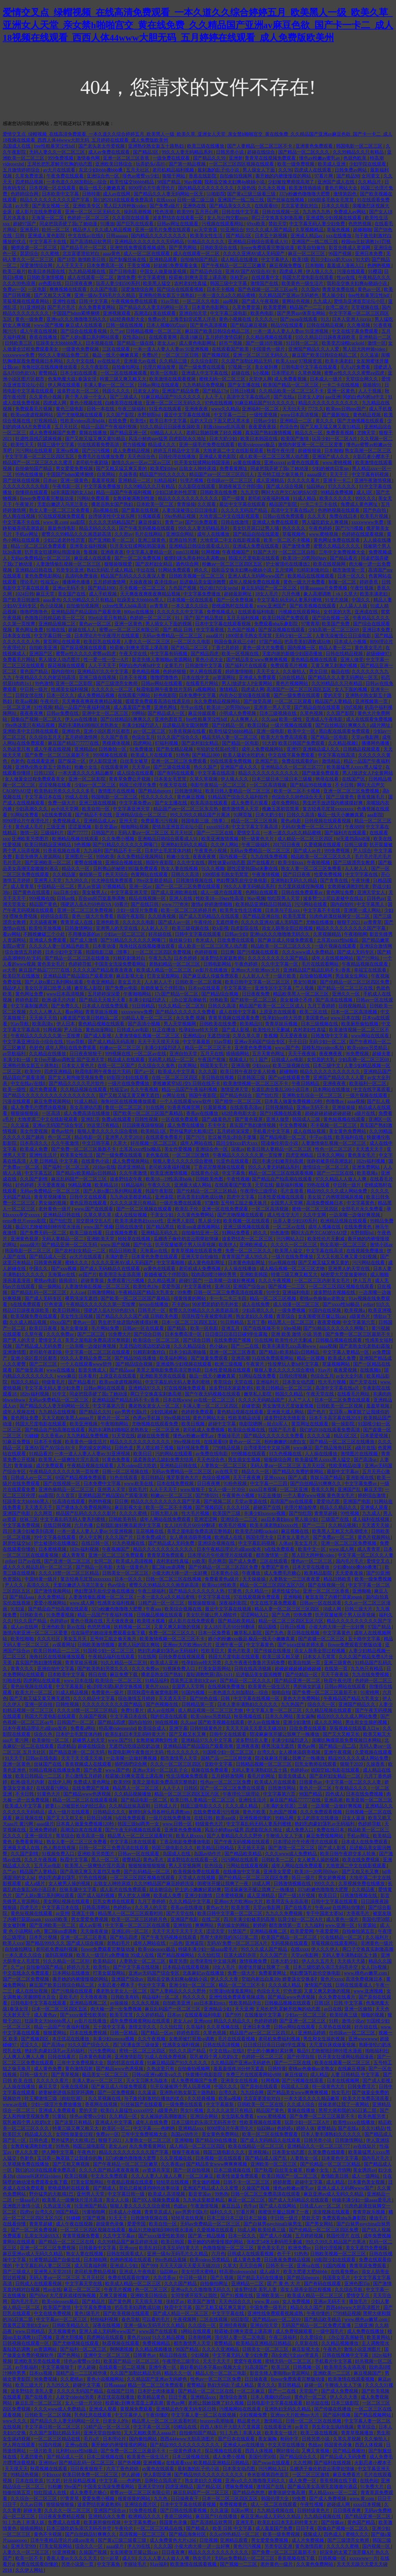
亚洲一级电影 (271, 731)
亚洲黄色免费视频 (253, 1047)
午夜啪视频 (319, 862)
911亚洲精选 (32, 307)
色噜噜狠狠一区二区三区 (229, 2247)
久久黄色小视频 (46, 396)
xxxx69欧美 (56, 1919)
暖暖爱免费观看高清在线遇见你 (158, 701)
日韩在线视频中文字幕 (346, 2355)
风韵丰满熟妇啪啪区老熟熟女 (89, 725)
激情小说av (381, 1244)
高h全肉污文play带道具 (295, 2355)
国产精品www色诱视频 (87, 1794)
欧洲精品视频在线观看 (76, 838)
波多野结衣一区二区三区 (248, 1238)
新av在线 (76, 1626)
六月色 (218, 2253)
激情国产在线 (265, 283)
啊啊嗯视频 (121, 2349)
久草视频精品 (310, 229)
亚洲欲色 (72, 731)
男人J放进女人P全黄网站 (248, 683)
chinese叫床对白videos (39, 2176)
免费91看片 (133, 1710)
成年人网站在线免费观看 (71, 1047)
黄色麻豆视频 (191, 796)
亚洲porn (203, 2020)
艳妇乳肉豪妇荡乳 (57, 1877)
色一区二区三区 (152, 2289)
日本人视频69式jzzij (167, 325)
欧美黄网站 (379, 2337)
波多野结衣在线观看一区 (179, 217)
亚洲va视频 (68, 450)
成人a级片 (35, 1883)
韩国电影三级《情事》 (205, 820)
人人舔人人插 (353, 605)
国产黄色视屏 (249, 1119)
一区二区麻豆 (200, 2176)
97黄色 (235, 1591)
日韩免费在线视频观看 (182, 1656)
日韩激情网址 (189, 790)
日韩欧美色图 (210, 1179)
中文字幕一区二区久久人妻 (365, 1555)
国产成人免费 (243, 1561)
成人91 (129, 2558)
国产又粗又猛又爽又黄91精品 (331, 426)
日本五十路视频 (272, 235)
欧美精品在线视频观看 (311, 576)
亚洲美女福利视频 (89, 546)
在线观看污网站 (135, 695)
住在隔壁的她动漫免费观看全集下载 (109, 1632)
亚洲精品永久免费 (107, 2516)
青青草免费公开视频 (130, 779)
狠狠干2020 (352, 1764)
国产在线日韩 (145, 904)
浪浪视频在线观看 (331, 2211)
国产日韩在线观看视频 (184, 2510)
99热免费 (303, 1614)
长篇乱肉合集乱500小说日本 (281, 1089)
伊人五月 (363, 1280)
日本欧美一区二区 (155, 504)
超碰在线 (241, 373)
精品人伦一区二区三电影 (221, 2373)
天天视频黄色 (62, 2331)
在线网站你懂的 (349, 1907)
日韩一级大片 (34, 2074)
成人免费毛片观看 (250, 802)
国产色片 (317, 1411)
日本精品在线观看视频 (186, 1967)
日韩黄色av (311, 1782)
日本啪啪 (315, 265)
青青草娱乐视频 (102, 1011)
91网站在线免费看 (258, 1376)
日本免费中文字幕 (198, 695)
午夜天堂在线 (133, 653)
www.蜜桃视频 (337, 462)
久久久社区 (239, 1507)
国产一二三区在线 (215, 832)
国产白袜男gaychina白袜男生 (273, 2223)
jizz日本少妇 (66, 892)
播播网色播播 (76, 581)
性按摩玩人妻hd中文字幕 (294, 1364)
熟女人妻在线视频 (180, 868)
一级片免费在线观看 (181, 1202)
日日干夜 (178, 2397)
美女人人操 (118, 2200)
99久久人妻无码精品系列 (188, 152)
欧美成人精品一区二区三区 (164, 970)
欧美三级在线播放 (206, 146)
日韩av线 (66, 898)
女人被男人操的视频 (318, 1859)
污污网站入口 (290, 1238)
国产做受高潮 (258, 701)
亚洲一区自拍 (39, 1704)
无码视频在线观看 (290, 1943)
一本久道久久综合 (190, 605)
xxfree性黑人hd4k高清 (125, 605)
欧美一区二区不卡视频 (287, 540)
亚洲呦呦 (362, 1591)
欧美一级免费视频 (296, 164)
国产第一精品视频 (187, 164)
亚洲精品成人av (100, 820)
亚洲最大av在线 (140, 361)
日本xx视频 (41, 2373)
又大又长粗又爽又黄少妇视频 (347, 1256)
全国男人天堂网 (287, 1202)
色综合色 (289, 426)
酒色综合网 (187, 564)
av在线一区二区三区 (214, 1399)
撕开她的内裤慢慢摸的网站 (283, 175)
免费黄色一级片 (108, 1692)
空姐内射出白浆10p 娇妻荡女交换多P (279, 1979)
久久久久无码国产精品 (245, 510)
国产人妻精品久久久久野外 (235, 1835)
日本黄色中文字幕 (340, 2158)
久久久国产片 (119, 1537)
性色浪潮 (165, 211)
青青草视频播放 (51, 1196)
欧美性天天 (23, 444)
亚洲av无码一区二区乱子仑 (160, 1770)
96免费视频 (358, 1053)
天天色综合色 (142, 456)
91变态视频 (192, 480)
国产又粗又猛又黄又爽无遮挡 (130, 1095)
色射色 (18, 761)
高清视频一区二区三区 (143, 2534)
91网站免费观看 (175, 570)
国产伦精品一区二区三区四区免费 (355, 982)
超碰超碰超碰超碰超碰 (329, 1113)
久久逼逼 (369, 355)
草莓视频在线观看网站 (26, 301)
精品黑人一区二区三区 (291, 1322)
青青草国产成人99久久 (245, 1256)
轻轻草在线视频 (135, 1238)
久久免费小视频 (119, 838)
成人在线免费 (256, 1304)
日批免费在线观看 (236, 940)
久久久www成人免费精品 (308, 952)
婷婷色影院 (27, 999)
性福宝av (50, 581)
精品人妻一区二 (336, 647)
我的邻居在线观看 (169, 1716)
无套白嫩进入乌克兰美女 (63, 504)
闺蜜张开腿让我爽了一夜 (223, 1883)
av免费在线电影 (212, 1453)
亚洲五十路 (83, 1913)
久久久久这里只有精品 (134, 1202)
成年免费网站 (285, 802)
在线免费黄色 (358, 1226)
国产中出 (143, 1244)
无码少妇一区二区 (294, 635)
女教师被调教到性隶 (134, 498)
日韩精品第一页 (198, 1704)
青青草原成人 (158, 2211)
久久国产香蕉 (115, 737)
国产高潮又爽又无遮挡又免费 (91, 1871)
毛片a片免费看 (355, 367)
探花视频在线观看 (67, 665)
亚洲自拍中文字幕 (56, 1668)
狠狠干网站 (174, 175)
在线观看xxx (178, 2462)
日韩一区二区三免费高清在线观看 (228, 1292)
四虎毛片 (30, 1907)
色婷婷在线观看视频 (363, 534)
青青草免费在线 (339, 289)
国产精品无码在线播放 (261, 2277)
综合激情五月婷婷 (24, 952)
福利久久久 (222, 2211)
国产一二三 (314, 1525)
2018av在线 (104, 1167)
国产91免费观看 (202, 522)
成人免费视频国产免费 (53, 432)
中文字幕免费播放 (103, 486)
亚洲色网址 (166, 707)
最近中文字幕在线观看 (243, 504)
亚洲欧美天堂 (101, 1238)
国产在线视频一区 (62, 1483)
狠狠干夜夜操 (186, 2152)
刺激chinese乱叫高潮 (224, 426)
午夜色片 (87, 2152)
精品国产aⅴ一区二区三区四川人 (222, 474)
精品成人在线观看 (126, 1059)
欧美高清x (43, 1023)
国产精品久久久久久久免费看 (186, 1011)
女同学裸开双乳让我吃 (195, 2295)
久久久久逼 (319, 1435)
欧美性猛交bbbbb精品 (132, 181)
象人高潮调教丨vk (322, 593)
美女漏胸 (305, 1716)
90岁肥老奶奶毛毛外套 (216, 1304)
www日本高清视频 (300, 414)
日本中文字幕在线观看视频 (223, 623)
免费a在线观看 (117, 1119)
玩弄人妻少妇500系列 (118, 283)
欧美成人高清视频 (135, 1561)
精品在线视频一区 (148, 898)
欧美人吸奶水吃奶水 (244, 755)
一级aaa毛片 (27, 2200)
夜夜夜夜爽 (32, 713)
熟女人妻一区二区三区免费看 (60, 510)
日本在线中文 (196, 677)
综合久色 (44, 1734)
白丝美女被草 (134, 761)
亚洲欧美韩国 (254, 1274)
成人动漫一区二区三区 (297, 1304)
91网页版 (243, 814)
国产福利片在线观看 (246, 665)
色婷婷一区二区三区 (88, 217)
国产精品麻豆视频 (249, 325)
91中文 (273, 1292)
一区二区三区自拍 (297, 552)
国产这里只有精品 (74, 2122)
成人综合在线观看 (136, 773)
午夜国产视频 (212, 1059)
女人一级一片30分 (227, 1489)
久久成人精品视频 (114, 229)
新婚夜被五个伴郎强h (241, 486)
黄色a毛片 (154, 1859)
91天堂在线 (123, 1435)
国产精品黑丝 (210, 617)
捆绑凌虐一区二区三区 (34, 247)
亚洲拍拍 (183, 1925)
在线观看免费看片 (165, 1137)
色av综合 (117, 1585)
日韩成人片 (166, 1805)
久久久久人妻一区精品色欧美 (60, 946)
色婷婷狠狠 (175, 671)
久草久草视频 (204, 779)
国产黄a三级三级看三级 (252, 193)
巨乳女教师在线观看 (316, 1764)
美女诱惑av (364, 2170)
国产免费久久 (65, 1005)
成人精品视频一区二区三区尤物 (293, 1268)
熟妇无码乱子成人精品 (110, 570)
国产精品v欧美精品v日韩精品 (86, 1173)
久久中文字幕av (119, 2235)
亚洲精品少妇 (218, 2008)
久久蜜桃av (72, 2379)
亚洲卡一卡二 (337, 480)
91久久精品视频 (169, 2337)
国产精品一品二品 (338, 1746)
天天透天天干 (370, 1149)
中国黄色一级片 (269, 349)
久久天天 (317, 516)
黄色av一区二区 (95, 623)
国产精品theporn (155, 790)
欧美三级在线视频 (319, 2432)
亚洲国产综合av (249, 1286)
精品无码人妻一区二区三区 (230, 737)
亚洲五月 (231, 1328)
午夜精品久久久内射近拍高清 (46, 677)
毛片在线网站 (149, 534)
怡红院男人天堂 (284, 898)
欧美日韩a (257, 725)
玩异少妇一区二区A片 (335, 438)
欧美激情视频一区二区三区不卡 (256, 1083)
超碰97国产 (25, 223)
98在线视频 (166, 1722)
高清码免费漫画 (82, 576)
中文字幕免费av (136, 802)
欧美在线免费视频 (361, 1859)
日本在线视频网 (344, 2080)
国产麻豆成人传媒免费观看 (286, 940)
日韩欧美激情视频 (46, 277)
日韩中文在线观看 (89, 1196)
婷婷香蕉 (369, 581)
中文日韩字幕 (96, 1143)
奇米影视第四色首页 (268, 2474)
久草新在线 (307, 2343)
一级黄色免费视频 (81, 349)
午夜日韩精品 (306, 1083)
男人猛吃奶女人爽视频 (326, 522)
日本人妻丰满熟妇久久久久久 (248, 1704)
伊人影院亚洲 (103, 761)
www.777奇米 (175, 904)
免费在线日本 (344, 516)
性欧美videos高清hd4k (83, 420)
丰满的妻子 (117, 1256)
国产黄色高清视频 (209, 325)
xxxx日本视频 (263, 1489)
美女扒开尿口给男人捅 (48, 987)
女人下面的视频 (351, 689)
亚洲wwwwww (363, 2038)
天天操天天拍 (43, 1017)
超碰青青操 (93, 1280)
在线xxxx (165, 199)
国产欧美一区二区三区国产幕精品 (148, 1113)
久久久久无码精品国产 (112, 522)
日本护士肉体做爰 (157, 2391)
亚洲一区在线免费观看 (225, 1208)
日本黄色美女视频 (367, 2182)
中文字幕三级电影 (229, 313)
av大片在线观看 (60, 170)
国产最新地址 (336, 414)
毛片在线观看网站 (320, 964)
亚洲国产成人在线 (336, 181)
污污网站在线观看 (34, 450)
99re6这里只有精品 (108, 617)
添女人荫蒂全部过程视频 (288, 928)
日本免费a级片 (151, 1537)
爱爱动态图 (328, 1501)
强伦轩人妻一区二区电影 (241, 2337)
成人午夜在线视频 (39, 331)
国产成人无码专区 (356, 952)
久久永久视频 (272, 187)
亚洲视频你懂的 (256, 1817)
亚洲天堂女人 (371, 892)
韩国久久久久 (116, 390)
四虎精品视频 (29, 181)
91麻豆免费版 (17, 1441)
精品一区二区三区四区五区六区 (273, 1585)
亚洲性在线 (64, 301)
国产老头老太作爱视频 (102, 146)
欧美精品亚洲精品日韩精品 (264, 904)
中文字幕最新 (197, 1041)
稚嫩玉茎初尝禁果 (281, 808)
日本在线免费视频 (176, 1483)
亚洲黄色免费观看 (315, 146)
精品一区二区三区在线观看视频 (281, 1173)
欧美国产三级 (227, 1513)
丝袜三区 (29, 1519)
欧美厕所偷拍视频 (360, 1023)
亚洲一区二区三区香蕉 (127, 158)
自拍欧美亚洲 (43, 647)
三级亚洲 (56, 826)
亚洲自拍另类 (183, 540)
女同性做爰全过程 (75, 2134)
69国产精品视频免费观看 (81, 1477)
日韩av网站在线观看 (162, 683)
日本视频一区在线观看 (53, 187)
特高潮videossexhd (117, 1728)
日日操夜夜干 (185, 2498)
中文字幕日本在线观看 (134, 1841)
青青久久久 (23, 1668)
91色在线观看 (124, 1477)
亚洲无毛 (245, 2522)
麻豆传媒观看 (202, 713)
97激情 (212, 1202)
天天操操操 (254, 1579)
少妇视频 (200, 2355)
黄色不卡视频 (48, 2534)
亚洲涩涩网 (206, 1519)
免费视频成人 (221, 611)
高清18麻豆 (191, 337)
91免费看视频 (61, 1614)
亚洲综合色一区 (103, 175)
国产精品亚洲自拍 (261, 916)
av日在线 (333, 2008)
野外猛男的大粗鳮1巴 (192, 1131)
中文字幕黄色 (361, 1202)
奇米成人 (205, 940)
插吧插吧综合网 (131, 1764)
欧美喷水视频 (151, 1620)
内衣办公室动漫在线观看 (245, 695)
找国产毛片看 (282, 1429)
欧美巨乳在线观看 (103, 641)
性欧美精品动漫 (245, 1417)
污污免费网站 (102, 2050)
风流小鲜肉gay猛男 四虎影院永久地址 (167, 438)
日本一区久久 (351, 576)
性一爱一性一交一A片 (107, 659)
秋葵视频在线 (248, 1716)
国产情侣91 (207, 1495)
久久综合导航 (349, 2289)
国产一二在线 (245, 1346)
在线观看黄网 (163, 337)
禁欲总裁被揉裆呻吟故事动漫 (150, 2188)
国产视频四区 (216, 355)
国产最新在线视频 (140, 510)
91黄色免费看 (116, 1459)
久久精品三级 (173, 361)
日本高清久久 (34, 1143)
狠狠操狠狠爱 (118, 564)
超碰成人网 (339, 2504)
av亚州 (62, 1913)
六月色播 (291, 593)
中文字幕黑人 (371, 904)
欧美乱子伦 (187, 1208)
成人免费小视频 (229, 2456)
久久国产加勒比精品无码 (247, 361)
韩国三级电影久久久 (202, 1805)
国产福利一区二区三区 (67, 1167)
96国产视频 (340, 253)
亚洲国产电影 (357, 1501)
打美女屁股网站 (164, 976)
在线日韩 (204, 1817)
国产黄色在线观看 (32, 892)
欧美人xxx (286, 361)
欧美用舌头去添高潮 (120, 1274)
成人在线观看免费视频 (369, 719)
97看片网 (324, 175)
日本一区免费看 (215, 1632)
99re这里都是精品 (154, 880)
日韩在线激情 (235, 522)
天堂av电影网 (365, 737)
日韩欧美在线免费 (219, 492)
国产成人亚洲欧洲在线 (175, 892)
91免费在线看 (143, 2510)
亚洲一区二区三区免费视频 (351, 790)
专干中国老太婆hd (325, 1913)
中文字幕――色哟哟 (154, 2128)
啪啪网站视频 (135, 826)
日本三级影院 (345, 2403)
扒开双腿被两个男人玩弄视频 (186, 1244)
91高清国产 (257, 2367)
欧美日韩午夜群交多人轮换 (248, 1071)
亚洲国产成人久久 (331, 456)
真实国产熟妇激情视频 (269, 432)
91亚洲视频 (64, 2552)
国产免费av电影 (122, 987)
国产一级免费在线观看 (203, 367)
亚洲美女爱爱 (278, 1871)
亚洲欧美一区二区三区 (274, 2164)
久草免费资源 (29, 175)
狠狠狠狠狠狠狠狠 (147, 1865)
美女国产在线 (72, 593)
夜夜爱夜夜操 (263, 426)
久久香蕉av (52, 1435)
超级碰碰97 (378, 653)
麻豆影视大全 (130, 976)
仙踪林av (316, 486)
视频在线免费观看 (210, 1770)
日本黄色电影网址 (211, 307)
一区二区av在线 (150, 1053)
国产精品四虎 (205, 653)
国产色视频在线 (162, 1704)
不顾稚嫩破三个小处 (44, 934)
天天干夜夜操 (302, 1053)
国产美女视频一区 (51, 205)
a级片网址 (380, 725)
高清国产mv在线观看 (292, 1501)
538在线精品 (292, 677)
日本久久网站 (331, 1155)
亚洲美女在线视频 (240, 2080)
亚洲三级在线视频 (98, 677)
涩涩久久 (30, 2044)
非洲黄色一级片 (377, 1943)
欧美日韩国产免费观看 (286, 617)
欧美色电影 (262, 313)
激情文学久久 (143, 2026)
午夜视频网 (185, 2319)
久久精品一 (257, 1591)
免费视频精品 (156, 2343)
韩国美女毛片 (214, 1065)
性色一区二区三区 (334, 1149)
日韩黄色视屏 (48, 1262)
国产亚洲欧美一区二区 (112, 540)
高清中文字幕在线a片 (249, 396)
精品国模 (268, 1626)
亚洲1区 (223, 1286)
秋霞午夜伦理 (281, 450)
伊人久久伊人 (325, 1949)
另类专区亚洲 (70, 570)
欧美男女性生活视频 (241, 910)
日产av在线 (30, 1561)
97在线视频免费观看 (185, 1388)
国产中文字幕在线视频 (137, 1967)
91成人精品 (305, 498)
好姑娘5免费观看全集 (176, 265)
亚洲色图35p (357, 2283)
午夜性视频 (362, 587)
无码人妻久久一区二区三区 (57, 152)
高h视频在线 (106, 510)
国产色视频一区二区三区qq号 (268, 289)
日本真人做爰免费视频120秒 (294, 1101)
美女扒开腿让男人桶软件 (212, 1614)
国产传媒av (333, 2522)
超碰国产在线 (267, 1507)
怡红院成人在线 (51, 2492)
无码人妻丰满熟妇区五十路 (260, 1770)
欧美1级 (300, 259)
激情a (196, 904)
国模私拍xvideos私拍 (323, 1047)
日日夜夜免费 (256, 993)
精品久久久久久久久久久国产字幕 (55, 199)
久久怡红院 (209, 1955)
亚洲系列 (30, 229)
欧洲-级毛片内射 (59, 999)
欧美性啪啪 (23, 1638)
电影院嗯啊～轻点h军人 (264, 1423)
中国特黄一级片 (41, 1579)
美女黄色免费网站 (348, 1131)
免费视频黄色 (233, 2504)
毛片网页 (217, 1561)
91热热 (183, 755)
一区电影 (38, 289)
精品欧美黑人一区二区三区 (301, 993)
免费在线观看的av (301, 761)
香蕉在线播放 (43, 337)
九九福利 (93, 850)
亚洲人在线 (181, 898)
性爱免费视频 (328, 874)
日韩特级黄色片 (207, 1728)
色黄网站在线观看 (150, 874)
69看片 (121, 904)
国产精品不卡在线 (94, 814)
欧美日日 (143, 1453)
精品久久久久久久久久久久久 (329, 402)
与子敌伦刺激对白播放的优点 (154, 2098)
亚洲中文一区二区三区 (106, 713)
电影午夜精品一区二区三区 (218, 784)
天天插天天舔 (251, 1847)
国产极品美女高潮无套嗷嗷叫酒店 (323, 2486)
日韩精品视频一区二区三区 (154, 331)
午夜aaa (154, 1608)
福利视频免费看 (193, 1447)
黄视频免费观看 (137, 2409)
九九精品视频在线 (87, 271)
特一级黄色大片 (258, 838)
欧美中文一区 (302, 731)
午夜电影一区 (67, 486)
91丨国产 (184, 617)
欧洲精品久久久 (145, 2516)
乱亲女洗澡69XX (42, 2235)
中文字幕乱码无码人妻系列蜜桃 (290, 599)
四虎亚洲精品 (58, 1071)
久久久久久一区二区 (112, 689)
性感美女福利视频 (70, 689)
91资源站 (368, 1925)
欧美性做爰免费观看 (238, 2176)
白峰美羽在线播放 (124, 402)
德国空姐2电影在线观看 (336, 1770)
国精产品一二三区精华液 (227, 1758)
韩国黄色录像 (338, 2444)
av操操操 (119, 2002)
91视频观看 (150, 516)
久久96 (285, 170)
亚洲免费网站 (366, 1167)
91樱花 (375, 271)
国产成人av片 (307, 850)
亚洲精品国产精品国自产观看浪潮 (86, 611)
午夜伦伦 (50, 701)
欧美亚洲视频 (84, 1423)
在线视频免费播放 (365, 1250)
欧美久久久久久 (336, 498)
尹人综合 (362, 850)
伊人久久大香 (224, 1979)
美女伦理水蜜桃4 (199, 2271)
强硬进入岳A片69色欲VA (86, 904)
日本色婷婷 (186, 958)
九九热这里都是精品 (131, 1196)
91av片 (324, 1370)
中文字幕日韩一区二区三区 (53, 2426)
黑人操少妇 (334, 295)
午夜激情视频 (266, 874)
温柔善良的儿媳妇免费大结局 (164, 1459)
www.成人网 (342, 1549)
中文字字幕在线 (362, 874)
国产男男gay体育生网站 (302, 313)
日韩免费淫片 (362, 2086)
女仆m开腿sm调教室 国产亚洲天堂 (69, 1059)
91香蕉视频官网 (184, 1107)
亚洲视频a (259, 2152)
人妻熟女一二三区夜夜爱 (295, 1579)
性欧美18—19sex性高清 (220, 898)
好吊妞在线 (160, 934)
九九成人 (322, 301)
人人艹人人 (300, 1399)
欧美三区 (281, 2367)
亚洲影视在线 (360, 1477)
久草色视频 (310, 373)
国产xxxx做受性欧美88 (84, 2014)
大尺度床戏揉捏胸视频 (301, 886)
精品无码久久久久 (98, 528)
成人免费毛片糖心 (283, 1573)
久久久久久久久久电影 (26, 486)
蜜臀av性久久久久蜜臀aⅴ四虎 (354, 373)
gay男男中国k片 (131, 1411)
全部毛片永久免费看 (362, 1208)
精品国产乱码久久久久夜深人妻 (133, 576)
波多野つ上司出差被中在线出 (334, 898)
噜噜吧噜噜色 (34, 611)
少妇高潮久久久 (32, 808)
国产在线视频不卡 (262, 1328)
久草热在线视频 (335, 2026)
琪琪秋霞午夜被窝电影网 (207, 1316)
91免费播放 (142, 749)
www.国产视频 (48, 325)
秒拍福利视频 (104, 2319)
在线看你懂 (15, 2223)
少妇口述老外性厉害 (176, 492)
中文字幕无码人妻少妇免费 (317, 223)
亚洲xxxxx (274, 462)
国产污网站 (368, 958)
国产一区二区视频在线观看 (144, 1208)
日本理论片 (283, 373)
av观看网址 (63, 1644)
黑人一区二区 (105, 1859)
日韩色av (376, 898)
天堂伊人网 (260, 378)
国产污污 (196, 1137)
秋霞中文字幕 (74, 1859)
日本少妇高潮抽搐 (188, 1352)
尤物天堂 (367, 432)
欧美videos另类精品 (367, 1047)
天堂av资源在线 (251, 1501)
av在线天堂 (227, 1471)
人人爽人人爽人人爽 (24, 2056)
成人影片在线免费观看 (39, 211)
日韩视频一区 (307, 2367)
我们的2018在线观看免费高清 (124, 199)
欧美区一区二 (116, 2128)
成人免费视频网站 (131, 1161)
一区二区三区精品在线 (58, 2438)
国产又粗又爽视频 (71, 2164)
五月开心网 (207, 211)
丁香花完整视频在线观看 (220, 1167)
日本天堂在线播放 (311, 1567)
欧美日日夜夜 (43, 1328)
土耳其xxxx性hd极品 (338, 940)
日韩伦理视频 (293, 1376)
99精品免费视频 (338, 492)
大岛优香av (165, 2277)
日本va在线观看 (205, 987)
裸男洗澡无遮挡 (82, 1298)
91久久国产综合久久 (178, 737)
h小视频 (261, 373)
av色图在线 (50, 283)
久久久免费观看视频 (321, 1811)
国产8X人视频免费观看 (156, 2200)
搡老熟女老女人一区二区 (154, 1405)
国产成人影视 (236, 1029)
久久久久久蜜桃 (343, 2546)
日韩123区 (45, 773)
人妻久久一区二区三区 (147, 641)
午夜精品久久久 (352, 1788)
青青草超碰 (326, 1513)
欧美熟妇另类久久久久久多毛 (65, 790)
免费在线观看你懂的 (129, 2277)
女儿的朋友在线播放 (318, 1817)
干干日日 (297, 1041)
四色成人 (334, 1794)
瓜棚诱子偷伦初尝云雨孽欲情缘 (187, 1238)
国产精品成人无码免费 (39, 1346)
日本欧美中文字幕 (61, 193)
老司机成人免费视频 (200, 1268)
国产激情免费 (296, 546)
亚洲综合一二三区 (240, 1519)
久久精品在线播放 (48, 1053)
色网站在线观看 (262, 892)
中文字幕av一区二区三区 (62, 2319)
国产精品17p (215, 390)
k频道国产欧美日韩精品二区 (90, 1017)
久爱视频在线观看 (323, 844)
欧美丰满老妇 (339, 361)
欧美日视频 (193, 1423)
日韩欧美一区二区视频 (199, 982)
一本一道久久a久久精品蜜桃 (226, 295)
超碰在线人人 (82, 629)
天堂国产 (309, 2391)
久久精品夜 (364, 1889)
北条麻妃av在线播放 (203, 1973)
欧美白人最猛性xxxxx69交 (127, 2110)
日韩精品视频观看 (362, 749)
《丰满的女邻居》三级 (285, 1805)
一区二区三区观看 (294, 701)
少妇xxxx (261, 1065)
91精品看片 (40, 1453)
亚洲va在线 (309, 2265)
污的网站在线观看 (174, 1453)
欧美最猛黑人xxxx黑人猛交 (355, 767)
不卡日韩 (345, 784)
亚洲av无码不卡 (69, 587)
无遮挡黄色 (227, 922)
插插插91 (372, 384)
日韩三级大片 (359, 1608)
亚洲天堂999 (150, 2486)
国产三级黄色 (340, 796)
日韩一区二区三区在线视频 (174, 1579)
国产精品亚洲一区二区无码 (70, 1244)
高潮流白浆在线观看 (155, 313)
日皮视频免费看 (122, 1232)
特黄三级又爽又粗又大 (124, 378)
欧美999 (185, 211)
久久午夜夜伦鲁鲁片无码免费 (255, 1662)
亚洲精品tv (85, 749)
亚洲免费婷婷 (43, 1829)
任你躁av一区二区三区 (230, 480)
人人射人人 (357, 868)
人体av (285, 1543)
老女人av (167, 343)
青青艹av (174, 522)
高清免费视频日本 (325, 1202)
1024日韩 (24, 593)
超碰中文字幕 (222, 1423)
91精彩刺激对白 (313, 570)
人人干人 (215, 396)
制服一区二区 (343, 581)
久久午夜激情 (65, 1143)
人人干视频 (370, 390)
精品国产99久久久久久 (163, 474)
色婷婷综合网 (25, 193)
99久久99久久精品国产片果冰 (200, 814)
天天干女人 (268, 671)
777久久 (315, 408)
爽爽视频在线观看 (68, 289)
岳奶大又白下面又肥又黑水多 (220, 420)
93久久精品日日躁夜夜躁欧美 (326, 337)
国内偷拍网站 (143, 2438)
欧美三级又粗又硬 (281, 1656)
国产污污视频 (96, 450)
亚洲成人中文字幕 (114, 2122)
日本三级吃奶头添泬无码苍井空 (326, 1967)
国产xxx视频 (64, 1268)
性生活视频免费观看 (187, 1776)
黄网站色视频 (296, 301)
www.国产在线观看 (94, 1208)
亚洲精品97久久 (145, 1388)
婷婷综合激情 (372, 1495)
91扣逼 (18, 1608)
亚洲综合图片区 (141, 2504)
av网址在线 (175, 1095)
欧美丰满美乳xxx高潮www (289, 1346)
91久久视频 (213, 868)
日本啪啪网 (96, 2259)
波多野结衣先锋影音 (285, 1417)
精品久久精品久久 (339, 1507)
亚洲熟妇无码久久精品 (185, 844)
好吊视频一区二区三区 (154, 1143)
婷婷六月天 (79, 1967)
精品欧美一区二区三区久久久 (322, 856)
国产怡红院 (267, 1095)
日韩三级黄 (355, 844)
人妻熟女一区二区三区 (224, 1465)
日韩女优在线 (29, 695)
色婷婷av (59, 1620)
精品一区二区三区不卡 (208, 1047)
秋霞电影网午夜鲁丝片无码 (164, 689)
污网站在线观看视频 (247, 1865)
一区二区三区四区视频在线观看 (242, 164)
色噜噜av (335, 1101)
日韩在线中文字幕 (241, 211)
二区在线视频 (214, 2319)
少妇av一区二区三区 (95, 784)
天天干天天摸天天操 (159, 1041)
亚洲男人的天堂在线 (117, 928)
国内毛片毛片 (350, 1561)
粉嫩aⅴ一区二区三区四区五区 (233, 564)
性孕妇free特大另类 (282, 1017)
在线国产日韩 (121, 2391)
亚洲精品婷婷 (312, 2032)
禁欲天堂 (277, 223)
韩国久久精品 (25, 1382)
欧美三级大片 (29, 2385)
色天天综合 (116, 874)
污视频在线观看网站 (223, 223)
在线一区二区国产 (117, 1065)
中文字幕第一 (238, 987)
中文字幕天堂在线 (84, 2283)
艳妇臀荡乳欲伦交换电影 (242, 880)
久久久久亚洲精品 (221, 2349)
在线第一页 (336, 1668)
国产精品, (177, 1328)
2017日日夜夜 (287, 844)
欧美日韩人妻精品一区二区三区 (238, 790)
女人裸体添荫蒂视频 (191, 1537)
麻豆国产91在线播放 (216, 2516)
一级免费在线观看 (172, 158)
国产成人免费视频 (340, 2391)
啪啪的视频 (373, 2014)
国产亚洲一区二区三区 (68, 1561)
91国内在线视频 (325, 1310)
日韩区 (191, 1788)
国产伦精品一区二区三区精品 (207, 1190)
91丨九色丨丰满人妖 (241, 2432)
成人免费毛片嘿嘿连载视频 (39, 1107)
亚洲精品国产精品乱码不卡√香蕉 (317, 970)
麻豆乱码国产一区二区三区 (269, 587)
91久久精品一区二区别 (182, 1005)
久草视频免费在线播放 (362, 1883)
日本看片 (87, 1376)
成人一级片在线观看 (221, 892)
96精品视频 (80, 1185)
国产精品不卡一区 (123, 850)
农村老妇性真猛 (191, 283)
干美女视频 (139, 265)
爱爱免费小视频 (99, 2498)
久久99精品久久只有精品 (359, 152)
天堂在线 (264, 1185)
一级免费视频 (292, 1310)
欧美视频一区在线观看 (247, 1220)
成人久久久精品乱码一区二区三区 (38, 1567)
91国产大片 (264, 552)
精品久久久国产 (307, 2307)
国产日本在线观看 (237, 2438)
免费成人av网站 (350, 211)
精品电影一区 (88, 1137)
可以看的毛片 (156, 2319)
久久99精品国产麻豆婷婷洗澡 (164, 1883)
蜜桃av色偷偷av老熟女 (323, 1298)
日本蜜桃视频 (53, 1549)
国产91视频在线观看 (281, 1113)
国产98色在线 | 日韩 (210, 1698)
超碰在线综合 (261, 152)
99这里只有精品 (103, 1125)
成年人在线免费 (152, 2122)
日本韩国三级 (251, 1077)
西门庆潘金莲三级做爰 (137, 2044)
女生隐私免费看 (238, 2116)
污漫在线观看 (351, 271)
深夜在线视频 (75, 2086)
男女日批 (319, 671)
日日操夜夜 (256, 2379)
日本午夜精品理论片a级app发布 (229, 1549)
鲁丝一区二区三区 (124, 1107)
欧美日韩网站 (67, 1310)
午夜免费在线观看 (65, 175)
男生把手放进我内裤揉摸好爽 (333, 802)
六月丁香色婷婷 (123, 2468)
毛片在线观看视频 (237, 2038)
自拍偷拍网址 (126, 367)
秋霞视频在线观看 (121, 2343)
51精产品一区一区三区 (162, 1602)
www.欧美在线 (139, 1483)
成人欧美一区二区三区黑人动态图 (274, 456)
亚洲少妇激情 (297, 1722)
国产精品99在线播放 (311, 784)
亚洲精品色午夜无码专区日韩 (187, 2409)
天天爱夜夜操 (294, 1035)
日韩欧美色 (32, 1614)
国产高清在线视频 (334, 999)
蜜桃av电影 (45, 1280)
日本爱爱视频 (374, 1435)
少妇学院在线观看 (368, 164)
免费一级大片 (62, 802)
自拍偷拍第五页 (359, 1931)
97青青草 (310, 623)
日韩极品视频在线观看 (339, 1340)
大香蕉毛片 (358, 1913)
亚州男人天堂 (112, 1489)
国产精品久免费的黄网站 (298, 1471)
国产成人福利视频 (96, 1895)
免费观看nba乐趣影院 (276, 623)
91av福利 (159, 2564)
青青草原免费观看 (166, 1555)
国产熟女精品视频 (175, 749)
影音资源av (107, 826)
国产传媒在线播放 (273, 1650)
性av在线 (346, 277)
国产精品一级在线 (136, 343)
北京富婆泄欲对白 (300, 205)
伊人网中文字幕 (58, 2152)
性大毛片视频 (332, 1382)
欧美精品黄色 (151, 2397)
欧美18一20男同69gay (305, 558)
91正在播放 (164, 1029)
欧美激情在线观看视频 (173, 378)
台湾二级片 (337, 307)
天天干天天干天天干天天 (178, 1931)
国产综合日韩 (148, 1334)
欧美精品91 (251, 1023)
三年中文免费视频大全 (342, 552)
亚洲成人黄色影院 (47, 235)
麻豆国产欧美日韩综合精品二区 (218, 331)
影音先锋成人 (92, 1370)
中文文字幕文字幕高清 (255, 826)
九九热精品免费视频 (204, 384)
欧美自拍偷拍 (312, 247)
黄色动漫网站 (100, 1029)
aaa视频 (231, 301)
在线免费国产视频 (233, 1340)
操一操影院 (343, 1423)
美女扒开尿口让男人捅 (256, 528)
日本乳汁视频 (43, 1937)
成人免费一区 (303, 2480)
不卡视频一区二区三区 (143, 587)
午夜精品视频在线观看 (365, 964)
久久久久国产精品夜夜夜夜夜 (103, 970)
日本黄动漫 (105, 946)
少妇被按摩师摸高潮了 (291, 181)
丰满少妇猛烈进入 (141, 725)
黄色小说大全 (210, 659)
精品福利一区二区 (161, 1997)
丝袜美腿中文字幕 (78, 1889)
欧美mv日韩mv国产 (346, 408)
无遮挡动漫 (218, 1035)
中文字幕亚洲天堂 (132, 808)
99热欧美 (105, 856)
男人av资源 (88, 886)
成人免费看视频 (291, 378)
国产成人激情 (84, 940)
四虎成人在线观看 (313, 170)
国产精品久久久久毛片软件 (77, 1083)
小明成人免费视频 (238, 713)
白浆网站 (107, 474)
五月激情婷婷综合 (22, 170)
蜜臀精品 (48, 373)
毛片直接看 (292, 1190)
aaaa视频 (356, 1101)
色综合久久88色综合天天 (298, 796)
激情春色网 (89, 158)
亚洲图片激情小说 (22, 2205)
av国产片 (88, 1274)
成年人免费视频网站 (263, 749)
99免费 (184, 1292)
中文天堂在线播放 (287, 2444)
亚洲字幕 (178, 1728)
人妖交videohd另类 (75, 2397)
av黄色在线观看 (303, 462)
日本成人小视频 (351, 641)
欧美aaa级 (226, 1817)
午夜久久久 (160, 1185)
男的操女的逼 (307, 1686)
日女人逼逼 (354, 1817)
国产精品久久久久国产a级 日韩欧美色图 (137, 1316)
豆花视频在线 (150, 1531)
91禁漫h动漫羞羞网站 (232, 1991)
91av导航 (170, 301)
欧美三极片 (14, 271)
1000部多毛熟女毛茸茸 (331, 199)
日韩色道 (124, 1447)
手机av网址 (27, 534)
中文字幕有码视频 (371, 474)
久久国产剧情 (34, 1179)
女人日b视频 (374, 1967)
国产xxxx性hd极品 (341, 1304)
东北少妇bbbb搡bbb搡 (101, 170)
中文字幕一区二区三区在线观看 (98, 1352)
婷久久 (201, 570)
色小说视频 (52, 605)
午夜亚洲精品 (101, 982)
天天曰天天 (293, 408)
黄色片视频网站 (292, 683)
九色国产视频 (183, 587)
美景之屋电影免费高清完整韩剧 (98, 1340)
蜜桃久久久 (77, 1262)
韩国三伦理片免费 (138, 784)
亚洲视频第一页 (372, 701)
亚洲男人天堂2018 (124, 1137)
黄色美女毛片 (369, 647)
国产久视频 (222, 2277)
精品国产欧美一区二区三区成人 (272, 1005)
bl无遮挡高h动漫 (353, 838)
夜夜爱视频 (329, 1322)
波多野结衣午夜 (127, 1179)
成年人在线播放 (214, 534)
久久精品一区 (123, 2116)
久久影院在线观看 (131, 217)
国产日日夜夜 (297, 874)
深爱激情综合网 (37, 265)
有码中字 (290, 2438)
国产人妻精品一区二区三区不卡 (260, 146)
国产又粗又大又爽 (53, 295)
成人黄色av (46, 2014)
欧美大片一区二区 (34, 1692)
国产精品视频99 (349, 2450)
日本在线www (177, 1399)
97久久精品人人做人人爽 (341, 1179)
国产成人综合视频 (285, 486)
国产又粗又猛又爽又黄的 (122, 468)
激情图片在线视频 (117, 790)
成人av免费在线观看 (109, 152)
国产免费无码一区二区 (44, 1232)
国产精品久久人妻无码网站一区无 (169, 193)
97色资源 (54, 1304)
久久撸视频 (359, 325)
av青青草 (159, 605)
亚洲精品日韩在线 (34, 570)
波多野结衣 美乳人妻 (256, 2289)
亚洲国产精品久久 (357, 1704)
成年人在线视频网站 (333, 958)
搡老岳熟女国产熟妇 (112, 504)
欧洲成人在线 (229, 1537)
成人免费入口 (300, 1829)
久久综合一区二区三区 (34, 2498)
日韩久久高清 (301, 814)
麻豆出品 (231, 2205)
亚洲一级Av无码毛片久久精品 (105, 295)
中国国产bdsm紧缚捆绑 (76, 313)
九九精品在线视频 (57, 1411)
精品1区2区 (346, 1435)
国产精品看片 (344, 558)
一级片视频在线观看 (291, 725)
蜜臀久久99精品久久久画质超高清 (76, 534)
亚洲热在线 (195, 205)
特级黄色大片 (210, 1823)
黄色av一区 (370, 289)
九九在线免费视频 (269, 856)
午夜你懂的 (318, 2313)
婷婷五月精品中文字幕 (177, 450)
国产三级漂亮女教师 (117, 683)
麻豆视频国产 (368, 2373)
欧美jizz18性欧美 (220, 1585)
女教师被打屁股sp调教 (192, 2038)
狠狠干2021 (349, 922)
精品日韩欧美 (123, 1250)
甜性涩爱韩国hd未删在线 (253, 868)
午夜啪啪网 (355, 934)
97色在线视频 (218, 402)
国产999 (233, 2014)
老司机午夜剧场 (92, 462)
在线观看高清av (246, 1107)
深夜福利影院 (233, 1602)
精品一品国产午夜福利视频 (109, 426)
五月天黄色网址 (269, 1053)
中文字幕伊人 (275, 259)
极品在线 (340, 671)
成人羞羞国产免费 (132, 707)
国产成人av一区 (175, 922)
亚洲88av (47, 2462)
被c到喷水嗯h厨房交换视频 (115, 1686)
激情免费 (126, 277)
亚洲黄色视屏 (25, 1238)
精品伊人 (83, 229)
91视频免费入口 (179, 1668)
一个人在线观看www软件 (186, 1101)
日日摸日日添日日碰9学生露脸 (237, 1334)
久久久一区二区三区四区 (176, 1764)
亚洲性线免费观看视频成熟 (138, 247)
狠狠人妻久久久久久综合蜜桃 (108, 1131)
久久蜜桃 (50, 253)
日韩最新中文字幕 (98, 2247)
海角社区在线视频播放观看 (50, 367)
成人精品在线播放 (240, 259)
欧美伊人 (228, 1244)
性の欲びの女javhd (219, 587)
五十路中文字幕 (365, 1638)
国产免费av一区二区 (334, 1537)
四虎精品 (66, 1746)
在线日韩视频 (57, 1525)
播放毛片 (379, 2217)
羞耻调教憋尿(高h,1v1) (209, 1674)
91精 (334, 2020)
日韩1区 (323, 2002)
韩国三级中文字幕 (229, 283)
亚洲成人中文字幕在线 (205, 373)
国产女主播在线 (244, 384)
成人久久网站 (328, 1722)
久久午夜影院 (95, 367)
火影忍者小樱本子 (372, 456)
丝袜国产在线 (48, 1764)
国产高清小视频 (145, 1023)
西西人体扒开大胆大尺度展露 (231, 2426)
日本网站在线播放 (332, 1089)
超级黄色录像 (110, 2223)
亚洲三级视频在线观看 (247, 1226)
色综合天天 (269, 1991)
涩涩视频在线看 (55, 784)
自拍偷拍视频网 (236, 175)
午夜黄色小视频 (211, 850)
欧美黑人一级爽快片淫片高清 (69, 1459)
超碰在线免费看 (154, 1435)
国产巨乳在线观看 (135, 223)
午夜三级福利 (132, 408)
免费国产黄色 (275, 1567)
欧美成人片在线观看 (152, 755)
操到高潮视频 (138, 211)
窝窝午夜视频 (248, 2361)
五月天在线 (212, 1053)
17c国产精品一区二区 (176, 993)
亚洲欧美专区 (87, 205)
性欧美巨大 (213, 1650)
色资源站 (13, 1579)
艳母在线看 (327, 779)
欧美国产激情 (295, 438)
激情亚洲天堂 (235, 1089)
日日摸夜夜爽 (79, 283)
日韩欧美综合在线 (219, 247)
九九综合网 (252, 2092)
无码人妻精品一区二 (63, 1238)
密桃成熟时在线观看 (233, 605)
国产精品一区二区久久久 (304, 152)
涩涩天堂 (216, 1931)
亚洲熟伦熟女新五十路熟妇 (156, 146)
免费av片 (157, 319)
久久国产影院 (120, 414)
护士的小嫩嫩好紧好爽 (199, 1889)
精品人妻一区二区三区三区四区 (287, 1608)
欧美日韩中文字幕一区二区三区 (258, 982)
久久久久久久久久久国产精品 (278, 958)
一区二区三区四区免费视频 (163, 952)
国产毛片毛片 (62, 307)
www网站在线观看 (370, 1035)
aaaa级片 (214, 635)
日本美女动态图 (299, 1382)
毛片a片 (92, 2438)
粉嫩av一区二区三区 (120, 1047)
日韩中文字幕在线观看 (199, 934)
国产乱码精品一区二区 (147, 1871)
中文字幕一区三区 (152, 2426)
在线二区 (212, 1919)
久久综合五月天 (46, 737)
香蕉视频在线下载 (339, 2480)
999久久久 (365, 498)
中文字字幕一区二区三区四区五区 (40, 456)
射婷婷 (260, 1925)
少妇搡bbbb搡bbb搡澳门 (358, 1567)
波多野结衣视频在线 (335, 1292)
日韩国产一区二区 (76, 1722)
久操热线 (246, 187)
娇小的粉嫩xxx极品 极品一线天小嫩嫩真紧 (252, 1638)
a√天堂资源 (206, 229)
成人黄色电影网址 (198, 343)
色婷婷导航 (80, 964)
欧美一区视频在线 (241, 653)
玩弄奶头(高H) (151, 164)
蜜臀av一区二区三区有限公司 (130, 629)
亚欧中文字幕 (219, 1764)
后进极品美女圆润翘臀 (203, 581)
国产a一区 (145, 1071)
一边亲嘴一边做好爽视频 (355, 1214)
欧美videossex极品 (257, 444)
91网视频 (210, 552)
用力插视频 (134, 444)
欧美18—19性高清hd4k (169, 1179)
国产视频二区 (218, 1501)
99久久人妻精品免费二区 (64, 355)
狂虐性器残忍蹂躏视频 (39, 438)
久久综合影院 (205, 361)
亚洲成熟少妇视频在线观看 (334, 217)
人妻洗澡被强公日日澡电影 (190, 510)
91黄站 (60, 2116)
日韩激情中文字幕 (204, 665)
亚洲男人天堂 (48, 880)
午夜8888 (354, 826)
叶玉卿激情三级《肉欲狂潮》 (55, 2098)
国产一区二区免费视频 (138, 558)
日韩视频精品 (352, 1005)
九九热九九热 (317, 211)
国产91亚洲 (377, 1573)
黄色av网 (307, 1746)
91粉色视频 (236, 1483)
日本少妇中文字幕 (64, 952)
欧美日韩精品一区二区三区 (284, 1388)
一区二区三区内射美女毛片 (322, 1280)
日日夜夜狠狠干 (86, 1053)
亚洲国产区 (41, 653)
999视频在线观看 (111, 755)
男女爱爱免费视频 (75, 468)
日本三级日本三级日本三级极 (282, 779)
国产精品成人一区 (167, 713)
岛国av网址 (243, 2510)
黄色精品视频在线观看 (315, 659)
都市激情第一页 (349, 570)
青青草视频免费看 (81, 2235)
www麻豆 (66, 1376)
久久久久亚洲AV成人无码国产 (254, 253)
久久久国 (208, 1071)
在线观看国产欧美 (231, 349)
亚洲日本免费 (369, 253)
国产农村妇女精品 (154, 564)
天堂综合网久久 (362, 378)
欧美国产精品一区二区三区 (291, 384)
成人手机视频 (103, 593)
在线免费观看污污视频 (217, 1811)
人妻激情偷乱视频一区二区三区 (69, 564)
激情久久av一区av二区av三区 (141, 462)
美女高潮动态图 (86, 1107)
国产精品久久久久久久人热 (197, 1591)
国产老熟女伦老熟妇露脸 (365, 1346)
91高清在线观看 (69, 1501)
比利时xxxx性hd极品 (77, 2450)
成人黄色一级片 (343, 1919)
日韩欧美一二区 (278, 1859)
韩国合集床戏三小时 (235, 641)
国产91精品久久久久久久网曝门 (126, 844)
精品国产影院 (283, 504)
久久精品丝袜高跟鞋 (130, 1805)
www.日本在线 (345, 1017)
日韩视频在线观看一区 (26, 2343)
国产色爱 (93, 1770)
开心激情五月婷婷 (84, 1776)
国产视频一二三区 (287, 1286)
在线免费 (118, 420)
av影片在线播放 (212, 970)
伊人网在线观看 (65, 384)
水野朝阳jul (149, 414)
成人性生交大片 (284, 1214)
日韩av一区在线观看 (143, 1328)
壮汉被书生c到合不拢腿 (233, 1137)
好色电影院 (165, 695)
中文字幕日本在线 (44, 796)
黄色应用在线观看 (89, 1202)
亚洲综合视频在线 (124, 862)
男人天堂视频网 (180, 1023)
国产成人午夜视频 (260, 301)
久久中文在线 (81, 361)
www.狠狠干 (193, 1489)
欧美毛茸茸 (295, 916)
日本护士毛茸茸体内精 (168, 850)
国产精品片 (94, 2301)
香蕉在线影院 (203, 175)
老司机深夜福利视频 (269, 498)
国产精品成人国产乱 (266, 2158)
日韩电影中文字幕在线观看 (309, 367)
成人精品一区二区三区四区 (305, 838)
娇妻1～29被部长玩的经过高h (76, 1805)
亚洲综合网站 (180, 534)
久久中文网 (315, 1214)
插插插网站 (238, 1053)
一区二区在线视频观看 (124, 373)
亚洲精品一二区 (375, 337)
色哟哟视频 (379, 265)
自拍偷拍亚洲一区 (200, 1232)
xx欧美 (199, 1561)
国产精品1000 (102, 587)
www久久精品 (225, 408)
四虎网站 (143, 743)
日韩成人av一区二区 (32, 1477)
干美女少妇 (162, 1214)
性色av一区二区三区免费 (226, 1782)
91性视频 (43, 707)
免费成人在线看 (65, 2522)
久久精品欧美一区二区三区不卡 (292, 390)
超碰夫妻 (382, 1053)
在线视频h (371, 1370)
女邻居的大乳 (338, 611)
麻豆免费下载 (124, 1674)
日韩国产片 (103, 832)
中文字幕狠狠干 (58, 2367)
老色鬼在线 (158, 1155)
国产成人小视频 (276, 2235)
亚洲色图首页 (169, 719)
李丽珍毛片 (229, 1435)
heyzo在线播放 (154, 1304)
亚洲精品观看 (163, 259)
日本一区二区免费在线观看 (342, 1399)
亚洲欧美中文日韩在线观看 (31, 731)
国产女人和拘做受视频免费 (76, 1077)
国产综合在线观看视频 (181, 289)
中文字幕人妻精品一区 (150, 552)
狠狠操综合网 (278, 1459)
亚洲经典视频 (233, 2325)
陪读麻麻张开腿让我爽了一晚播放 (285, 1734)
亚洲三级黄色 (152, 540)
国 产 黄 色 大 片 (284, 2283)
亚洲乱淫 (90, 1119)
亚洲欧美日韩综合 (114, 164)
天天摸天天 (16, 2468)
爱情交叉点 (249, 832)
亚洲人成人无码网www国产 (257, 576)
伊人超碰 (87, 2367)
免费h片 (151, 355)
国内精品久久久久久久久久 (206, 187)
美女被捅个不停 (297, 999)
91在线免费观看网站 (273, 1358)
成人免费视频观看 (294, 2331)
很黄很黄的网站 (190, 1298)
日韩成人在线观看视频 (251, 2253)
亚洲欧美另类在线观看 (163, 1376)
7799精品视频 (226, 1447)
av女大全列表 (350, 1376)
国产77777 (78, 832)
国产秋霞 (263, 2170)
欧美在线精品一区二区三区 (256, 2146)
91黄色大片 (49, 1794)
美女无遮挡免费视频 (367, 2247)
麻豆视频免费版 (286, 265)
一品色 (176, 1943)
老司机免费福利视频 (57, 1949)
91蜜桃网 (370, 1692)
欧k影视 (220, 928)
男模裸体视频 (116, 743)
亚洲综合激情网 (376, 946)
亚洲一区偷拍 (358, 2008)
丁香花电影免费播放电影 (186, 1841)
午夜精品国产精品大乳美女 (146, 1292)
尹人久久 (15, 1585)
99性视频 (351, 1513)
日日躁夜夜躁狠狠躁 (143, 1125)
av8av (368, 1304)
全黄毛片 (173, 665)
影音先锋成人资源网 (350, 247)
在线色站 (369, 2480)
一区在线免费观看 (180, 1119)
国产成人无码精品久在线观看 (209, 916)
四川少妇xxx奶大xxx (332, 259)
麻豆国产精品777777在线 (74, 743)
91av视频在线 (282, 1262)
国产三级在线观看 (172, 767)
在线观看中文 (266, 277)
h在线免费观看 (57, 814)
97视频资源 (310, 361)
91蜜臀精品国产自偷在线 (55, 2259)
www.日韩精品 (30, 2331)
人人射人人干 (155, 928)
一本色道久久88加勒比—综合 (77, 181)
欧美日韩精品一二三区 (57, 1650)
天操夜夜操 (140, 581)
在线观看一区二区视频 (123, 2367)
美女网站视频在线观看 (67, 1901)
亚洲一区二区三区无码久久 (93, 211)
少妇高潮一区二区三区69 (334, 629)
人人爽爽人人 (245, 719)
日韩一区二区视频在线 (126, 1471)
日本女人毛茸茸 (320, 1656)
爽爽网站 (205, 1925)
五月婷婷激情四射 (224, 337)
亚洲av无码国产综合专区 (260, 1041)
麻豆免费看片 (347, 2474)
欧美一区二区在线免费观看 (270, 2134)
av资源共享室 (156, 2170)
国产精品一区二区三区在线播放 (77, 958)
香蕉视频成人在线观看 (89, 1764)
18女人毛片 (267, 593)
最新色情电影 (62, 528)
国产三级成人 (124, 396)
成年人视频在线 (325, 1226)
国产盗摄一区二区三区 (322, 1638)
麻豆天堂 (46, 593)
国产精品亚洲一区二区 (298, 1680)
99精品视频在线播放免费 (55, 1770)
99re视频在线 (177, 1417)
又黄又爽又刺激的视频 (335, 665)
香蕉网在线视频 (102, 2104)
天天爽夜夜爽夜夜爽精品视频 (151, 593)
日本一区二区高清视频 (354, 1011)
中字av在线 (321, 1137)
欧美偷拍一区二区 (51, 1740)
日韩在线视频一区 (281, 211)
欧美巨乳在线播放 (22, 976)
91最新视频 (215, 1107)
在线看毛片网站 (203, 683)
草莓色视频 (339, 229)
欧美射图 (241, 1907)
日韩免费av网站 (351, 170)
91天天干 (14, 1758)
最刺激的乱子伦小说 (218, 170)
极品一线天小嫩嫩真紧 (103, 187)
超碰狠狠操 (310, 450)
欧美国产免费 (336, 623)
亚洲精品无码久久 (160, 1232)
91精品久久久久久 (206, 241)
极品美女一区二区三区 (106, 2074)
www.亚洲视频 (369, 1991)
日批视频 (208, 2540)
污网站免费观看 (94, 498)
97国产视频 (94, 2217)
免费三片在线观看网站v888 (254, 2074)
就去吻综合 (160, 1889)
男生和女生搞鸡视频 (333, 2426)
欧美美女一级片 (281, 2432)
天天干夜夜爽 (247, 1477)
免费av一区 (14, 289)
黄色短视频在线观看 (344, 1119)
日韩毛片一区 (152, 1310)
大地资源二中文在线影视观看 (234, 450)
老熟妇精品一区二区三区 (175, 964)
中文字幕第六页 (359, 1322)
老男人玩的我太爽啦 (139, 1644)
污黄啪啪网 (94, 2211)
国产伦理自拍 (301, 2056)
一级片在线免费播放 (129, 1083)
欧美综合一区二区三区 (157, 1340)
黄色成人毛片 (29, 826)
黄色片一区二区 (114, 1417)
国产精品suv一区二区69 (277, 2319)
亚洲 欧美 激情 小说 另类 (297, 1334)
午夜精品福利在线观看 (112, 1656)
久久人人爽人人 (46, 1011)
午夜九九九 (160, 958)
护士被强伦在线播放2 (288, 564)
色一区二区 (60, 1137)
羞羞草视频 (104, 480)
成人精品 (319, 2074)
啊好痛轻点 (287, 2450)
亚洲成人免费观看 (258, 677)
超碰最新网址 (238, 593)
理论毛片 (29, 581)
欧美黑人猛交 (157, 283)
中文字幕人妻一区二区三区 (274, 1710)
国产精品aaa (121, 1370)
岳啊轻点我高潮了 (163, 2480)
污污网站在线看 (311, 904)
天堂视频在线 (365, 307)
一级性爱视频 (264, 414)
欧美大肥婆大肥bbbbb (306, 2271)
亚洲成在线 (367, 611)
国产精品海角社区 (333, 1447)
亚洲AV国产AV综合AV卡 (251, 271)
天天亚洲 (244, 2008)
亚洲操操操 (344, 1107)
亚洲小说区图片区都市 (107, 731)
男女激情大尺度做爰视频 (288, 1405)
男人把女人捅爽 (135, 1895)
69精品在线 (185, 2426)
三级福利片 (52, 832)
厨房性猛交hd (17, 1543)
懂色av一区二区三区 (312, 1561)
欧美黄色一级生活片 (303, 283)
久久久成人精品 (242, 1805)
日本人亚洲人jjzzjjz (352, 319)
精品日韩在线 (173, 2355)
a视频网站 (206, 689)
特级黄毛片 (54, 1382)
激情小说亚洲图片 (363, 2349)
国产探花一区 (72, 761)
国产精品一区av (157, 2032)
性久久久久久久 (158, 796)
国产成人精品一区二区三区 (181, 2313)
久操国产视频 (93, 1716)
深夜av (238, 1149)
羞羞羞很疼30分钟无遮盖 (239, 2068)
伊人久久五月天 (318, 1961)
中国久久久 (226, 2086)
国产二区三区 (91, 1334)
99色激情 (44, 683)
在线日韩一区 (95, 1543)
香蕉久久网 (323, 1489)
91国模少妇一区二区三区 (109, 1650)
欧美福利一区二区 (368, 1083)
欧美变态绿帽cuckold (343, 343)
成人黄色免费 (48, 2068)
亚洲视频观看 (117, 313)
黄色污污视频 (247, 2546)
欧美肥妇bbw (163, 468)
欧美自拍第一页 (305, 1662)
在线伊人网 (59, 1782)
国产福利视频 (337, 2414)
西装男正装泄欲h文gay (194, 1680)
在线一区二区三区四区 (175, 1077)
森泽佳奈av (165, 581)
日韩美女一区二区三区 (126, 1573)
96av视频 (193, 181)
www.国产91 (121, 1740)
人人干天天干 (70, 265)
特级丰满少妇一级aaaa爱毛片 (208, 1949)
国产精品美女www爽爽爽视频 (257, 659)
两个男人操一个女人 (86, 396)
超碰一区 (313, 2385)
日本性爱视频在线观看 (281, 1196)
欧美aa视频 (26, 701)
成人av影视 (91, 1925)
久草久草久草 (247, 1035)
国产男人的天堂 (19, 1340)
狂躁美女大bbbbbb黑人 (60, 343)
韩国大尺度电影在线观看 (308, 277)
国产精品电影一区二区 (283, 1137)
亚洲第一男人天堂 (273, 707)
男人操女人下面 (259, 170)
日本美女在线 (17, 635)
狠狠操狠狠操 (25, 1113)
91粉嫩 (55, 2486)
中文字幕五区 (39, 1173)
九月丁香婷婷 (322, 1005)
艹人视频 (305, 987)
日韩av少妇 (265, 420)
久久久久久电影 (139, 922)
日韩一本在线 (101, 408)
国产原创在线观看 (259, 2086)
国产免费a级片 (165, 205)
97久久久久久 (342, 486)
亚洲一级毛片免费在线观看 (163, 229)
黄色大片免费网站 (302, 1698)
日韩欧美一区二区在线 (261, 2104)
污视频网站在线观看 (240, 2409)
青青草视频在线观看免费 (234, 1017)
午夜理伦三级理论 (259, 1190)
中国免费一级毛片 (269, 2307)
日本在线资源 (29, 2480)
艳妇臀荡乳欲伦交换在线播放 (105, 1591)
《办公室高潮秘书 (188, 999)
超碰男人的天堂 (89, 1740)
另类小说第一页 (78, 2564)
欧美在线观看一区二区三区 (342, 2062)
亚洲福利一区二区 (261, 408)
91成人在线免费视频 (166, 2056)
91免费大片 (119, 1334)
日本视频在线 (100, 343)
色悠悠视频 (360, 223)
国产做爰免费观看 (321, 773)
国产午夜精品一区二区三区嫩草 (234, 265)
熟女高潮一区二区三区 (368, 450)
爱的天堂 (333, 695)
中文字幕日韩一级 (53, 635)
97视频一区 (240, 367)
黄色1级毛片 (87, 2313)
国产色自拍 (375, 510)
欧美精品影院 (318, 1573)
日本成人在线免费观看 (106, 1005)
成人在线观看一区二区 (197, 253)
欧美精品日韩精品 (216, 1847)
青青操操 (186, 504)
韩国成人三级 (306, 1119)
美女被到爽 (267, 367)
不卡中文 (218, 1125)
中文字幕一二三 (230, 414)
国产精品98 (348, 175)
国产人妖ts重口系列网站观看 (90, 337)
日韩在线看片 (62, 2056)
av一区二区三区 (149, 731)
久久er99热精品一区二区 (234, 2534)
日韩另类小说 (230, 152)
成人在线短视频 (310, 1131)
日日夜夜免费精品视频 (288, 2259)
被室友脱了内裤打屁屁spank (334, 1596)
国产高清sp (366, 1459)
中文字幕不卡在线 (48, 241)
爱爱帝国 (171, 1286)
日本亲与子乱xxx (283, 910)
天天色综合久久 (235, 2301)
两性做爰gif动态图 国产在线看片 (242, 862)
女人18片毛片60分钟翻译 (190, 1525)
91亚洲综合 (232, 229)
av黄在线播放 (247, 462)
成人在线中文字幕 (238, 1011)
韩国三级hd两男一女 (139, 1823)
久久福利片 (377, 1937)
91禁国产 (238, 1931)
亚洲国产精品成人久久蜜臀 (211, 2188)
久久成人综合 (301, 2104)
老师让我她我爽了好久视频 (214, 432)
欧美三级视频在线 (191, 928)
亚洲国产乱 (267, 761)
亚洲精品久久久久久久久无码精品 (149, 241)
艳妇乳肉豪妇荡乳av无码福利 (168, 1650)
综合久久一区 (322, 1704)
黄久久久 (325, 420)
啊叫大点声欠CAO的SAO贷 (289, 492)
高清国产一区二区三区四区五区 (299, 689)
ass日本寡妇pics (277, 1519)
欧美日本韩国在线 (47, 271)
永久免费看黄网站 (97, 307)
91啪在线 (56, 629)
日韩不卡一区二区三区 (247, 2182)
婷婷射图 (283, 2182)
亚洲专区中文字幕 (274, 987)
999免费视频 (61, 158)
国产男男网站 (183, 247)
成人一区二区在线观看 (147, 253)
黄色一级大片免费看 (304, 581)
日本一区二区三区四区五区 (190, 1322)
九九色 (161, 2498)
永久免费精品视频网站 (217, 701)
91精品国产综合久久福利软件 (239, 796)
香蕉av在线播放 (203, 1113)
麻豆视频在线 (295, 1531)
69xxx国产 (60, 1322)
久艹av (116, 331)
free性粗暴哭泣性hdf (55, 146)
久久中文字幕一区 (280, 964)
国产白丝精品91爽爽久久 (126, 719)
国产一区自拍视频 (192, 2170)
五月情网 (285, 570)
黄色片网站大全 (342, 187)
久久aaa (269, 719)
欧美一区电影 (164, 373)
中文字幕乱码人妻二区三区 (43, 2265)
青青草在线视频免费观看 (271, 158)
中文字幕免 (234, 1173)
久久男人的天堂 (151, 1907)
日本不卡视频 (221, 289)
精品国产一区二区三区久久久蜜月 (38, 462)
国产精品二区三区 (190, 647)
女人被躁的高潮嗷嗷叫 (164, 2116)
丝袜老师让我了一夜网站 (344, 2104)
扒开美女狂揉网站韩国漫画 (202, 462)
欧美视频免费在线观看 (34, 1316)
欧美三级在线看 (86, 1232)
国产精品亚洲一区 (129, 432)
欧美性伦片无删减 (272, 1029)
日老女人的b (146, 390)
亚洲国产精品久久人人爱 (314, 349)
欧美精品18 (107, 1185)
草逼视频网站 (336, 1364)
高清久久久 (39, 1585)
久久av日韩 (32, 2504)
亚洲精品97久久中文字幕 (103, 671)
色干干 (284, 2253)
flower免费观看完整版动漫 (268, 247)
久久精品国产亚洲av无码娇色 (289, 295)
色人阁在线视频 (19, 516)
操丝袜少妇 (181, 940)
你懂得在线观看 (32, 492)
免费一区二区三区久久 (249, 1250)
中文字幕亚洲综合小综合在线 (33, 1041)
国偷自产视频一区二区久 (37, 719)
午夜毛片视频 (118, 2289)
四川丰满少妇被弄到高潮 (278, 1161)
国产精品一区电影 (330, 737)
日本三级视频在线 (278, 713)
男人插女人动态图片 (60, 659)
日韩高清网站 (96, 1907)
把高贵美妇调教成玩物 (308, 641)
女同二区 (104, 1561)
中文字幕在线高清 (337, 755)
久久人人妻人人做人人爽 (157, 2176)
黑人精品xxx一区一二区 (333, 2492)
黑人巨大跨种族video (125, 205)
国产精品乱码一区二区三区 (39, 1292)
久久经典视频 (162, 916)
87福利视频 (167, 743)
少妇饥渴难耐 (164, 1411)
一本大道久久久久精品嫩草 (86, 773)
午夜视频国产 (236, 552)
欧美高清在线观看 (209, 802)
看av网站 (12, 934)
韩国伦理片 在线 (343, 2235)
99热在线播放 (29, 474)
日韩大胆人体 (164, 1513)
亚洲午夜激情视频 (373, 480)
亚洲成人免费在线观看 (276, 522)
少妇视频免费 (253, 2414)
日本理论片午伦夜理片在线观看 (107, 635)
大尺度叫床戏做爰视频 (333, 2044)
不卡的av (181, 1304)
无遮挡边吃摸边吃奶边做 (145, 1346)
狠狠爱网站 (55, 2032)
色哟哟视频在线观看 (339, 510)
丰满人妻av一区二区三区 (110, 384)
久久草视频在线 (223, 2026)
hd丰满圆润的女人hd (72, 492)
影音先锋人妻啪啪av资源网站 (162, 659)
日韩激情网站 (79, 928)
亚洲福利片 (268, 1382)
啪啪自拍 (281, 1692)
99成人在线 (77, 796)
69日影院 (240, 2319)
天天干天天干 (217, 2361)
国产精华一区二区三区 (254, 999)
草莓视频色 (294, 534)
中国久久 (361, 599)
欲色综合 (214, 1865)
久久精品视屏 (162, 1280)
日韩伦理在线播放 (178, 456)
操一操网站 (50, 1286)
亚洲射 (236, 158)
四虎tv (26, 2211)
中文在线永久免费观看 (26, 1973)
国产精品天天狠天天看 (103, 999)
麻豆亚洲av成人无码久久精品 (334, 2194)
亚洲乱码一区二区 (130, 1931)
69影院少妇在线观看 (128, 1077)
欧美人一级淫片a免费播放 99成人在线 (115, 1955)
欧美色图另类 (372, 2116)
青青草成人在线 (77, 922)
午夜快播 (361, 880)
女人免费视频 (296, 2301)
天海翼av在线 (154, 1250)
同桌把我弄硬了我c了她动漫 (69, 223)
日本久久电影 (336, 205)
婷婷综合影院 (55, 916)
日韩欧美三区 (19, 343)
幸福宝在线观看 (371, 970)
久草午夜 (34, 1334)
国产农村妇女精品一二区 (80, 1250)
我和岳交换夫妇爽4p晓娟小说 (235, 181)
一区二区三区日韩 (181, 355)
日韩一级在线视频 (125, 325)
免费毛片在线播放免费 (101, 456)
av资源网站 (225, 677)
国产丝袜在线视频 (286, 199)
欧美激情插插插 (306, 187)
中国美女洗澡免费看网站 (121, 964)
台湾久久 (267, 1752)
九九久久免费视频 (284, 1913)
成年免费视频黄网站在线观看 (140, 2020)
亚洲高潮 (240, 1065)
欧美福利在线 (350, 1137)
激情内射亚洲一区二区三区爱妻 (311, 444)
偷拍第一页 (91, 874)
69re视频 (292, 1328)
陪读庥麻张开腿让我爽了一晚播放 (290, 1758)
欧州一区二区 (56, 229)
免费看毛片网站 (19, 659)
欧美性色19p (146, 1286)
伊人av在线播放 (82, 719)
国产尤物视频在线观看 (80, 414)
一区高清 (52, 1113)
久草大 (351, 593)
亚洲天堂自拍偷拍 (200, 1256)
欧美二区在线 (314, 1011)
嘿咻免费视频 (23, 916)
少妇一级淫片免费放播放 (57, 2104)
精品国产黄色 (43, 904)
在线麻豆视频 (352, 2068)
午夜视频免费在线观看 (135, 301)
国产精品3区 (146, 152)
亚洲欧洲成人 (254, 1244)
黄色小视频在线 (236, 319)
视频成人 (238, 1059)
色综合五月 (143, 737)
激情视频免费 (253, 1961)
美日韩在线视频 (218, 1077)
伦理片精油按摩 (160, 367)
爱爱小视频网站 (51, 1602)
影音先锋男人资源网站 (39, 856)
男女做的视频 (53, 1202)
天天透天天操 (376, 1525)
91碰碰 (31, 1435)
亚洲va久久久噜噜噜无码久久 (77, 319)
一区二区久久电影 (201, 301)
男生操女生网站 (352, 976)
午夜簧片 (25, 504)
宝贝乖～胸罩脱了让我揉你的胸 (70, 2158)
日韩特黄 (91, 193)
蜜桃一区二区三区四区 (316, 1208)
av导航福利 (15, 1053)
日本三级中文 (327, 1065)
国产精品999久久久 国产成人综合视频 (65, 1943)
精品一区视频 (311, 1358)
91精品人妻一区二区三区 (147, 1017)
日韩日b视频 (243, 390)
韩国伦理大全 (260, 1537)
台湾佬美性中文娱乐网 (112, 516)
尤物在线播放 (320, 922)
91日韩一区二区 (303, 343)
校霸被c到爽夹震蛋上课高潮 (198, 277)
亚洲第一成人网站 (363, 910)
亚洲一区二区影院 (74, 683)
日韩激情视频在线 (195, 880)
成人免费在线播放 (186, 1125)
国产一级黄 (234, 498)
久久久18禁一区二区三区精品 (69, 1573)
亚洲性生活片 (43, 1155)
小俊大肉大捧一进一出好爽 (180, 1573)
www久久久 (15, 2420)
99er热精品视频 (180, 516)
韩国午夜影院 (160, 862)
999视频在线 (42, 898)
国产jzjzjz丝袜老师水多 (301, 1644)
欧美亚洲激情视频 (220, 838)
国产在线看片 (298, 1907)
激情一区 (376, 343)
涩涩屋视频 (80, 826)
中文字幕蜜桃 (152, 277)
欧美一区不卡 (29, 2558)
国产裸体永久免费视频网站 (84, 1507)
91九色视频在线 (286, 1453)
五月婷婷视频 (309, 2235)
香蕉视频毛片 (371, 796)
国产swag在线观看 (299, 319)
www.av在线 (16, 2104)
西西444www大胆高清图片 (353, 2307)
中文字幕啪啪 (171, 1262)
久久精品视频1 (344, 743)
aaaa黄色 (112, 253)
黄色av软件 (63, 1131)
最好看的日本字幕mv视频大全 (211, 2367)
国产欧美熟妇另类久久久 (103, 1668)
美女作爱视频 (34, 1131)
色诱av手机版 (147, 1417)
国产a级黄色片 (217, 1119)
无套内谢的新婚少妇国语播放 (293, 653)
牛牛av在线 (192, 707)
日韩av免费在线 (63, 713)
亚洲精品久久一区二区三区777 (293, 767)
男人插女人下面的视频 (169, 623)
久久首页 (66, 1495)
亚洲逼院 (165, 1196)
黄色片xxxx (157, 1686)
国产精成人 (105, 2188)
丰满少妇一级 (17, 1059)
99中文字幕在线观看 (55, 1537)
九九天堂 (249, 492)
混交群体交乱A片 (94, 1220)
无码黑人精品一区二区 (172, 1059)
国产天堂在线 (363, 1382)
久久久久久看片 (304, 480)
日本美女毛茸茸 (171, 779)
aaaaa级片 (317, 474)
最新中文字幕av (343, 1471)
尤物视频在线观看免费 (155, 1423)
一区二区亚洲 (17, 707)
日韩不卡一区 (280, 2265)
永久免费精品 (52, 1596)
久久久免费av (60, 1334)
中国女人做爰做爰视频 (164, 271)
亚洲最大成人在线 (22, 1847)
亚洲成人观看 (374, 1507)
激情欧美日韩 (92, 259)
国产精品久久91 (96, 1411)
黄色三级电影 (70, 408)
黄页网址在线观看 (62, 641)
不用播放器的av (84, 934)
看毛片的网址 (261, 1776)
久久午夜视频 (145, 1089)
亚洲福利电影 (296, 1292)
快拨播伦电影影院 (204, 2074)
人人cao (77, 1292)
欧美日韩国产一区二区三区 (290, 2176)
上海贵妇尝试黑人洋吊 (193, 319)
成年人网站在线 (197, 1143)
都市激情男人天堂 (241, 808)
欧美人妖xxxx (190, 1835)
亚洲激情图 (15, 1352)
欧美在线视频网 (330, 564)
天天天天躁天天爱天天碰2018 (256, 1728)
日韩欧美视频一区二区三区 (197, 576)
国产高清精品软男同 (91, 241)
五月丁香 (256, 1322)
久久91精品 (373, 2128)
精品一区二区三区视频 (255, 820)
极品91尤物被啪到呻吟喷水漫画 (48, 1226)
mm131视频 (187, 552)
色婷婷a (285, 2128)
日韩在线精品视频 (325, 325)
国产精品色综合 (207, 271)
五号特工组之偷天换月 (281, 474)
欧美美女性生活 (207, 235)
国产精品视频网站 (176, 1955)
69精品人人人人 (167, 432)
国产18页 (66, 259)
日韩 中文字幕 (94, 301)
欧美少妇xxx (291, 862)
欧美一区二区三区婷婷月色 (189, 910)
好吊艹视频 (231, 343)
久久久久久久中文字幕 (181, 611)
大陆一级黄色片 (133, 1567)
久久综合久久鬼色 (157, 1065)
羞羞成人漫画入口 (346, 265)
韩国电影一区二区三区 (360, 146)
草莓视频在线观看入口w (354, 1728)
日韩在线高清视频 (253, 1668)
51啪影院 (216, 193)
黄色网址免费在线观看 (337, 540)
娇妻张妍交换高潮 (287, 2492)
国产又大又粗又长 (342, 1734)
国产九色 (282, 1614)
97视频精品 (46, 420)
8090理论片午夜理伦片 (152, 187)
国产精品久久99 (210, 158)
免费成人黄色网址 (360, 504)
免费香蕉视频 (340, 432)
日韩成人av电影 (133, 1029)
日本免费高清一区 (106, 265)
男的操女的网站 (95, 1447)
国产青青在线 (334, 880)
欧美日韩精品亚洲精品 (48, 844)
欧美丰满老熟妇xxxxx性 (140, 1220)
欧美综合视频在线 (247, 1429)
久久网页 (44, 1513)
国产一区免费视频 (235, 599)
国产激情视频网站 (53, 1591)
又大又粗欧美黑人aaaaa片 (68, 1417)
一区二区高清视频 (268, 784)
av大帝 (22, 205)
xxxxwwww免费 (19, 355)
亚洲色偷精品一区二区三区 (67, 1489)
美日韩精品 (152, 1477)
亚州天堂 (129, 820)
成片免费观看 (43, 1089)
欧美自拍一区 (96, 808)
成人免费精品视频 (132, 450)
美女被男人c (95, 892)
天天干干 (340, 474)
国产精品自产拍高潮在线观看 (282, 1179)
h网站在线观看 (196, 2331)
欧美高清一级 (90, 1835)
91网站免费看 (25, 814)
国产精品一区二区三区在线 (345, 987)
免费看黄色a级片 (222, 1579)
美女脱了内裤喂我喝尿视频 (335, 1196)
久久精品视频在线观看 (270, 337)
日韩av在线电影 (42, 1758)
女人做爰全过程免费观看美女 (35, 779)
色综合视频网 (216, 1477)
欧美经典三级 (344, 2014)
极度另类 (178, 1961)
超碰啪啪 (362, 229)
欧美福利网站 (174, 1358)
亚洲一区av (141, 886)
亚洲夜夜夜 (197, 408)
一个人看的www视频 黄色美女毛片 (319, 1495)
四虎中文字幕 (241, 1196)
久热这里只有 (17, 749)
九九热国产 (293, 1704)
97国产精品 (270, 641)
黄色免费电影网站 (44, 576)
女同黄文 (371, 175)
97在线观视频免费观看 (62, 516)
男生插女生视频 (245, 1459)
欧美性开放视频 (46, 928)
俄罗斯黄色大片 (183, 1477)
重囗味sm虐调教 (169, 1567)
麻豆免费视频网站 (53, 1101)
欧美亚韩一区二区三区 (369, 1799)
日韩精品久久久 (110, 1811)
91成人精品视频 (73, 1692)
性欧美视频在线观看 (261, 2122)
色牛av (250, 2205)
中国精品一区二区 (56, 886)
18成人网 (333, 1608)
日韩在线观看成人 (354, 1985)
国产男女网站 (319, 2223)
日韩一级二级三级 (196, 199)
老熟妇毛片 (119, 1943)
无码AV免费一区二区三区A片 (312, 826)
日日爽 (227, 952)
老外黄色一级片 (55, 1208)
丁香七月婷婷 (225, 647)
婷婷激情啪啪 (239, 671)
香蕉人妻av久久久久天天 (72, 2558)
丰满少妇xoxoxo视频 (265, 1513)
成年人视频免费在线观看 (255, 581)
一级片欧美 (285, 976)
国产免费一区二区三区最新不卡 (58, 755)
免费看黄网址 (234, 468)
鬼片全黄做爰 (75, 1328)
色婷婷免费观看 (198, 1411)
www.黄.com (55, 522)
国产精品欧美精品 (237, 1620)
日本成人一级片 (327, 378)
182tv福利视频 (371, 1161)
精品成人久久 (162, 444)
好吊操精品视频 (80, 2480)
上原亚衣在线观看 (278, 1011)
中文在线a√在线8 (86, 235)
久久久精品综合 (190, 1346)
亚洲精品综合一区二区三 (141, 814)
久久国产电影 (104, 289)
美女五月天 (130, 982)
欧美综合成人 (152, 1728)
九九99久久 (77, 880)
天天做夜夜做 (120, 1620)
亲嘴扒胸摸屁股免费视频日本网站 (347, 1740)
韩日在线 (98, 1674)
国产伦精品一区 (228, 725)
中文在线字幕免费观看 (355, 331)
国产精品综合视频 (220, 993)
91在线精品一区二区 (341, 1937)
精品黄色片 (249, 2420)
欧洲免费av (300, 2247)
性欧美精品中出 (246, 2002)
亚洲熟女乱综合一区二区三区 (313, 1095)
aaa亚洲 (333, 396)
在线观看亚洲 (41, 761)
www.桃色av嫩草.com (366, 1973)
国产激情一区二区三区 (292, 1847)
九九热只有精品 (367, 1668)
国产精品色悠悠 (249, 2492)
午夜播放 (252, 1573)
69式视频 (353, 707)
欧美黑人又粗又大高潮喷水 (340, 1531)
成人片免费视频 (308, 2540)
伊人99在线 (139, 2546)
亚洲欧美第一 (270, 2295)
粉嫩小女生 (86, 767)
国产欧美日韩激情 (22, 599)
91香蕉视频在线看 (187, 731)
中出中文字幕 (152, 1985)
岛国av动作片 (208, 1853)
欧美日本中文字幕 (169, 420)
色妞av (180, 2205)
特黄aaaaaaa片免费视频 (324, 587)
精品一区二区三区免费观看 (39, 546)
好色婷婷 (25, 1185)
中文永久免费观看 (110, 2176)
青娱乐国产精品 (327, 1477)
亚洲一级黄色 (75, 480)
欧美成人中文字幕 (177, 1071)
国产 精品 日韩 (178, 629)
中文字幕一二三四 (269, 1483)
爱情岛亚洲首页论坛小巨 (360, 301)
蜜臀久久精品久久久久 (337, 546)
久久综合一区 (202, 2325)
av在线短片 (110, 361)
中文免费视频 (293, 1125)
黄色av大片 (217, 1907)
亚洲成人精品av (307, 235)
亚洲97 (293, 749)
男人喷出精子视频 (155, 1447)
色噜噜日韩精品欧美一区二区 (55, 617)
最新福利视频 (290, 1185)
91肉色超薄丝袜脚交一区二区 (340, 916)
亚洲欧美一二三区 (332, 2373)
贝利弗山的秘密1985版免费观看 (126, 868)
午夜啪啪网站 (138, 993)
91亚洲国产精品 (91, 2205)
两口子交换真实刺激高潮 (277, 217)
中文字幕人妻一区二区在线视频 (204, 2414)
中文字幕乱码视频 (257, 1543)
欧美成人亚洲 (332, 164)
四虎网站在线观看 (42, 1680)
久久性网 (302, 2462)
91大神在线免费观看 (112, 880)
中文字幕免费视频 (22, 1525)
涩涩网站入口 (255, 1614)
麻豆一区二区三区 (307, 253)
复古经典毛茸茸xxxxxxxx (328, 808)
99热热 (63, 2146)
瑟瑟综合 (29, 253)
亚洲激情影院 (128, 2056)
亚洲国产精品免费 (181, 390)
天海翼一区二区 (48, 217)
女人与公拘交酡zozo (228, 217)
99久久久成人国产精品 (270, 229)
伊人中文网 (91, 1537)
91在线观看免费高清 (98, 444)
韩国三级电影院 (89, 2146)
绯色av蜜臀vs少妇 (141, 175)
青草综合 (286, 1316)
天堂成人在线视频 (197, 1877)
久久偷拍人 (295, 671)
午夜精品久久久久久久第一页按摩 (46, 1035)
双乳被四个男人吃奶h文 (215, 2056)
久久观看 (207, 504)
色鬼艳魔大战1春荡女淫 (73, 378)
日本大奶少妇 (223, 438)
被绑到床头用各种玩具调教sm (195, 558)
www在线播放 (61, 1370)
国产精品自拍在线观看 (257, 534)
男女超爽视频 (332, 1877)
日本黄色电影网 (96, 2056)
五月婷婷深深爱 (104, 993)
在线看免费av (345, 2271)
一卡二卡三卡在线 (319, 504)
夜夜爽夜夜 (331, 1053)
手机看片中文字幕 (272, 1131)
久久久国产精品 (181, 2283)
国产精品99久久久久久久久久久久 (185, 2444)
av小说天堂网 (65, 808)
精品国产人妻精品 (334, 701)
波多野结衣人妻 (252, 1740)
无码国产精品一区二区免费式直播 (316, 2325)
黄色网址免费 (29, 629)
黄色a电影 (291, 820)
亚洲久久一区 (346, 993)
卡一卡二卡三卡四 (228, 1298)
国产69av (38, 2295)
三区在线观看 (116, 349)
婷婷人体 (305, 2128)
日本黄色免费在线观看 (155, 1256)
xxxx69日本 (218, 826)
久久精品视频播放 (133, 1794)
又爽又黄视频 (113, 2295)
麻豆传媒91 (150, 522)
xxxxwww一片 (363, 2558)
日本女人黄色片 (79, 1065)
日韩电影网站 (217, 964)
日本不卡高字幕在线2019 (335, 1417)
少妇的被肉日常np (330, 468)
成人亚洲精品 (270, 480)
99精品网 (285, 1817)
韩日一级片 (304, 1877)
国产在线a (285, 396)
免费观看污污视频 (160, 820)
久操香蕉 (128, 474)
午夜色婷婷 (321, 528)
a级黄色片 (360, 1316)
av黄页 (302, 2426)
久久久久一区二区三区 (294, 1244)
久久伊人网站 (225, 844)
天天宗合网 (251, 2265)
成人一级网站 (366, 2176)
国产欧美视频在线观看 (313, 605)
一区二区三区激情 (191, 1155)
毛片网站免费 (105, 1328)
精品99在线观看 (287, 325)
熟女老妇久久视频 (255, 1316)
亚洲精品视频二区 (57, 623)
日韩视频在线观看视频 (328, 820)
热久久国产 (206, 767)
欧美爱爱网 (275, 307)
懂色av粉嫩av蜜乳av (320, 158)
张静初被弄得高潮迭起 (330, 1161)
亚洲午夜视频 (338, 1752)
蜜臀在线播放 (88, 862)
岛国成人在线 (17, 146)
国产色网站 (69, 2355)
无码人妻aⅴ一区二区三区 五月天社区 (156, 832)
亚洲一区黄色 (341, 390)
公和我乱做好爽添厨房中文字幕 (129, 1525)
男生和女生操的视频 (366, 1722)
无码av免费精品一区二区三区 (41, 558)
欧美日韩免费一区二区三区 (90, 2474)
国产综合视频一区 (331, 617)
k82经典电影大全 (128, 319)
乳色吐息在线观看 (93, 2414)
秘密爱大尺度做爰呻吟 (344, 1274)
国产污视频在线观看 (258, 952)
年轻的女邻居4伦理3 (217, 749)
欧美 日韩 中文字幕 (233, 2528)
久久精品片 (370, 181)
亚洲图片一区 (79, 856)
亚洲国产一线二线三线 (241, 199)
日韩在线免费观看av (302, 892)
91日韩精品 (144, 1005)
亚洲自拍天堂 (193, 313)
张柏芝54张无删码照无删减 (274, 2241)
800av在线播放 (139, 611)
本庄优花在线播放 (71, 2038)
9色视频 (82, 844)
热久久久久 (294, 528)
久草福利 (195, 2026)
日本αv (50, 480)
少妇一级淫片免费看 (137, 910)
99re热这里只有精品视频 (30, 725)
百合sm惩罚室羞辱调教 (102, 898)
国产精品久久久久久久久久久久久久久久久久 (50, 1095)
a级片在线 (365, 1113)
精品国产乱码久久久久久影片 (86, 1513)
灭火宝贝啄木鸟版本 (147, 2080)
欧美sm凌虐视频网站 (32, 414)
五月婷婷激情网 (110, 581)
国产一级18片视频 (264, 343)
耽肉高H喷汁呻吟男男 (214, 1274)
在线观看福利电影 (257, 611)
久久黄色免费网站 (196, 1214)
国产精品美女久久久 (230, 205)
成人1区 (365, 492)
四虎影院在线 (245, 928)
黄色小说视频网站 (106, 2379)
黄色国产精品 (34, 671)
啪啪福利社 (376, 2050)
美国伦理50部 (376, 1919)
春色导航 (130, 2319)
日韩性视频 (147, 1119)
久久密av (123, 534)
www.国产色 (287, 1047)
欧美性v (139, 420)
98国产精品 (169, 181)
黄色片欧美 (240, 1650)
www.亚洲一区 (340, 1925)
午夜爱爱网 (327, 1931)
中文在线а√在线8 (28, 1083)
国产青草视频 (65, 2074)
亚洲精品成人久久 (321, 749)
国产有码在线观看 (176, 773)
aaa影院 (78, 522)
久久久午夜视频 (275, 1280)
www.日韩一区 (178, 1823)
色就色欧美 (355, 158)
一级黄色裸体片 (186, 2450)
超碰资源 (250, 1405)
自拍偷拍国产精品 (199, 259)
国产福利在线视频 (333, 2462)
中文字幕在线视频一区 (257, 1698)
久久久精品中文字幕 (94, 1698)
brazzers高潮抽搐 (217, 2420)
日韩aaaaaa (117, 235)
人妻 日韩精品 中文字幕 (54, 1161)
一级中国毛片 (330, 2331)
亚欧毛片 (137, 1489)
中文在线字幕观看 (372, 1089)
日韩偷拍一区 (113, 749)
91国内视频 (193, 1692)
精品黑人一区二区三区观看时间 (140, 1835)
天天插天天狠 (149, 2301)
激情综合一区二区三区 (326, 1167)
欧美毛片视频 (374, 516)
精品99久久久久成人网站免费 (337, 1190)
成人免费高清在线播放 (87, 1113)
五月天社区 (138, 170)
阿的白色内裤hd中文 (364, 396)
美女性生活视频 (77, 1316)
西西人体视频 (369, 2444)
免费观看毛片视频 (34, 408)
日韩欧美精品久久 (71, 2325)
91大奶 (362, 259)
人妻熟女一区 (304, 2158)
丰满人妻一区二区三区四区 (210, 1405)
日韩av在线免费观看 (284, 516)
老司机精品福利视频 (173, 170)
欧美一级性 (291, 719)
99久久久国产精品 (187, 2050)
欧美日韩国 (173, 2241)
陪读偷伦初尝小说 (280, 1143)
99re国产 (72, 2486)
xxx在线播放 (339, 235)
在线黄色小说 (95, 1161)
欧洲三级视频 (229, 1364)
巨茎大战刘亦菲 (241, 1955)
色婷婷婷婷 (265, 2020)
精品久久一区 (309, 432)
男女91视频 (305, 982)
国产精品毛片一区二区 (84, 247)
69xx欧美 (257, 223)
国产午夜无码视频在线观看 (147, 528)
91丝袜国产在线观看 (142, 2104)
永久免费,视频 (191, 1017)
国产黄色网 (120, 2301)
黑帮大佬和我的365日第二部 (229, 1937)
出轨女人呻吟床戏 (198, 468)
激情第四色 (345, 193)
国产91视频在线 (237, 2295)
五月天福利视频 (243, 617)
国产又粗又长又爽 (188, 1734)
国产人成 (298, 1477)
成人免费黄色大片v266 (173, 2540)
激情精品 (229, 689)
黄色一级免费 (29, 319)
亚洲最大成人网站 (193, 1185)
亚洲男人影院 (181, 1220)
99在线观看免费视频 (231, 761)
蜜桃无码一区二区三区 (223, 378)
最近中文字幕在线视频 (188, 414)
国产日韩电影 (123, 271)
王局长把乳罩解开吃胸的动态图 (60, 164)
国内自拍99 (63, 671)
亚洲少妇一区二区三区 (193, 1985)
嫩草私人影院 (88, 987)
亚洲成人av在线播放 (244, 2444)
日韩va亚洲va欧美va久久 (157, 2074)
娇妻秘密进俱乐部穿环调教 (67, 2092)
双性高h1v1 (134, 337)
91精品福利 (166, 480)
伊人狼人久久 (320, 271)
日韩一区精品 (124, 2032)
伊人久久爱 (27, 2152)
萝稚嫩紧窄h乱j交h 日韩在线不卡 (187, 1083)
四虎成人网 (291, 271)
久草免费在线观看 (327, 2152)
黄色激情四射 (79, 2068)
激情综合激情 (233, 2397)
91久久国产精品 (31, 1620)
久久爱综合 (312, 2337)
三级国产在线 (335, 1519)
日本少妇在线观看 (79, 373)
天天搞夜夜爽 (43, 922)
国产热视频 (129, 2462)
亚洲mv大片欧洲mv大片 (256, 970)
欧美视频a (368, 1173)
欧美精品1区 (154, 1131)
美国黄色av (316, 1017)
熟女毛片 (340, 2092)
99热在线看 (318, 1185)
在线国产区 (354, 779)
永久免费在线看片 (337, 1997)
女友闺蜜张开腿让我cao (322, 1316)
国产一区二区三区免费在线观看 (188, 886)
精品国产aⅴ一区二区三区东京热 (186, 808)
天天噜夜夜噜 (94, 1997)
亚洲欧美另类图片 (31, 838)
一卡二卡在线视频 (341, 384)
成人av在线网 (117, 193)
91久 (325, 319)
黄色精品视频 (367, 414)
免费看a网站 (83, 1728)
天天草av (141, 767)
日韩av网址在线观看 (178, 223)
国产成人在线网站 (278, 2205)
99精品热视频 (25, 2474)
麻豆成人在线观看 (84, 325)
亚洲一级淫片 (39, 1835)
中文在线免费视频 (53, 2313)
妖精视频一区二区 (133, 1626)
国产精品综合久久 (299, 2456)
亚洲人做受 (351, 659)
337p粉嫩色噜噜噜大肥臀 (305, 193)
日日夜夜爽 (209, 1483)
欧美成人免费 (34, 1149)
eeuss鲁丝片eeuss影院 (25, 1220)
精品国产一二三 (306, 307)
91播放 (107, 223)
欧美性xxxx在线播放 (354, 2122)
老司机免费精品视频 (95, 2271)
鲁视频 (91, 552)
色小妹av (219, 1346)
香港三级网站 (178, 2516)
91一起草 (110, 2558)
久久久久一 (266, 319)
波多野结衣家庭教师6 (223, 958)
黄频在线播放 (93, 432)
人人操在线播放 (241, 1268)
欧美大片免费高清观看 (285, 737)
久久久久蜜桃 (133, 1513)
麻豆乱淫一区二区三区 (39, 2403)
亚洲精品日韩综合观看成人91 (259, 241)
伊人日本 (66, 1023)
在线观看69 (266, 205)
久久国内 (310, 289)
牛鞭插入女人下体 (285, 1835)
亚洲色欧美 (108, 922)
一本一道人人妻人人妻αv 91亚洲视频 (291, 331)
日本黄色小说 (225, 1573)
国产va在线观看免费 (289, 1077)
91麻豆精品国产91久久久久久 (172, 396)
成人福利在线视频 (371, 1519)
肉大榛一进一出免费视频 (117, 2008)
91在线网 (155, 1107)
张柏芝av (239, 277)
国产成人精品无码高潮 (112, 1041)
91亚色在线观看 (166, 408)
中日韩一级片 (34, 689)
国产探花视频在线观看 (282, 629)
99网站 (138, 713)
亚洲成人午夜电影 (324, 719)
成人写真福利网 (91, 2265)
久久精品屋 (64, 874)
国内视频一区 (302, 647)
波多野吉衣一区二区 (78, 390)
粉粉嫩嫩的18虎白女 (285, 1441)
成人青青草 (23, 886)
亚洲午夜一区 (229, 1644)
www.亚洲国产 (272, 605)
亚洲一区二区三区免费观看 (179, 761)
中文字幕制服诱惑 (30, 1005)
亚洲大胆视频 (70, 2337)
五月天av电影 (48, 1865)
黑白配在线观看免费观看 (345, 731)
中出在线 (146, 570)
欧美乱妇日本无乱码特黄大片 (136, 1734)
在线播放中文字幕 (242, 1871)
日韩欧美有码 (123, 1519)
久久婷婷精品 (150, 2014)
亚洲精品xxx (191, 2128)
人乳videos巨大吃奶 (137, 1465)
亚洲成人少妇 (124, 2265)
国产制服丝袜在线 (128, 259)
